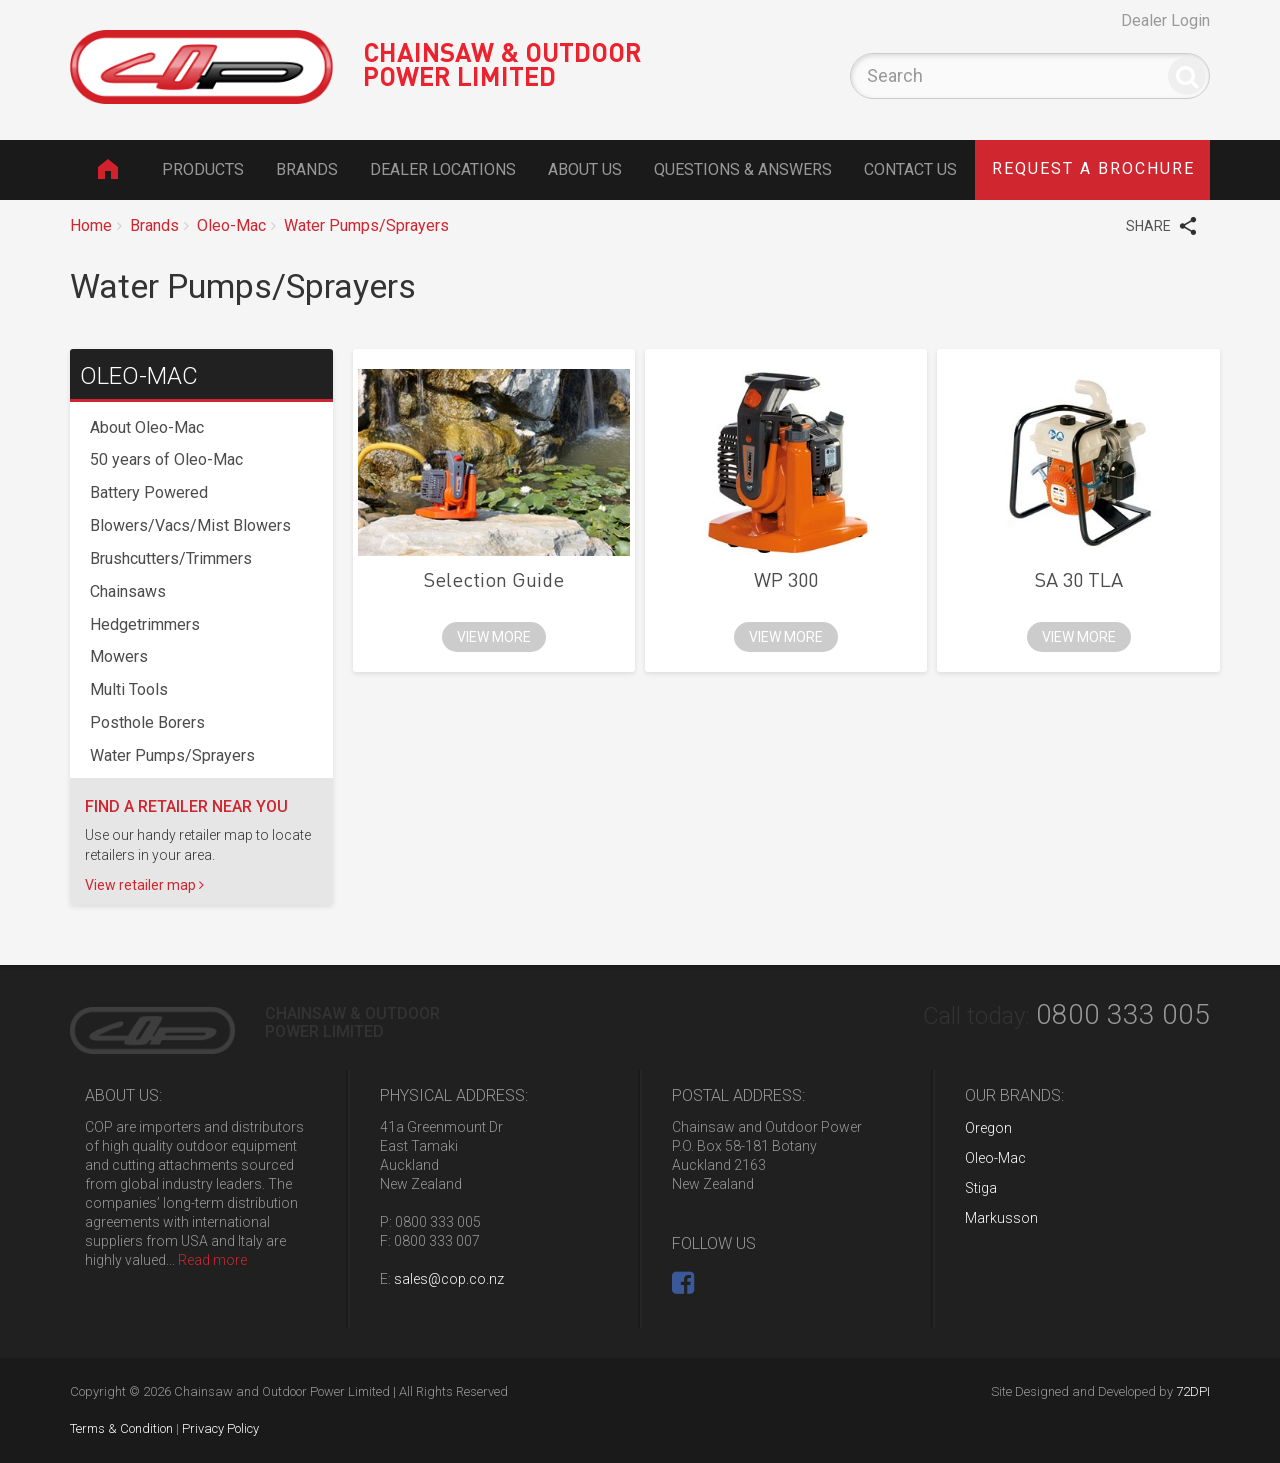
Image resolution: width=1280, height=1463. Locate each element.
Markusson (1001, 1218)
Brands (307, 169)
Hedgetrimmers (145, 624)
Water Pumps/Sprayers (366, 225)
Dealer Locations (443, 169)
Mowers (119, 656)
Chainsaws (128, 591)
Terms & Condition (121, 1428)
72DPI (1193, 1391)
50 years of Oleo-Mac (166, 459)
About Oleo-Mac (147, 427)
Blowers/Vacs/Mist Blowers (190, 525)
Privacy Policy (220, 1428)
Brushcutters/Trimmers (171, 558)
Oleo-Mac (231, 225)
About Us (585, 169)
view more (494, 637)
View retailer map (144, 885)
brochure (1093, 168)
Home (107, 168)
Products (203, 169)
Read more (212, 1260)
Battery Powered (149, 492)
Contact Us (910, 169)
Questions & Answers (743, 169)
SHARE (1161, 225)
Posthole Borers (147, 722)
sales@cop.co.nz (449, 1279)
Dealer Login (1165, 20)
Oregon (988, 1128)
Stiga (981, 1188)
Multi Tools (129, 689)
